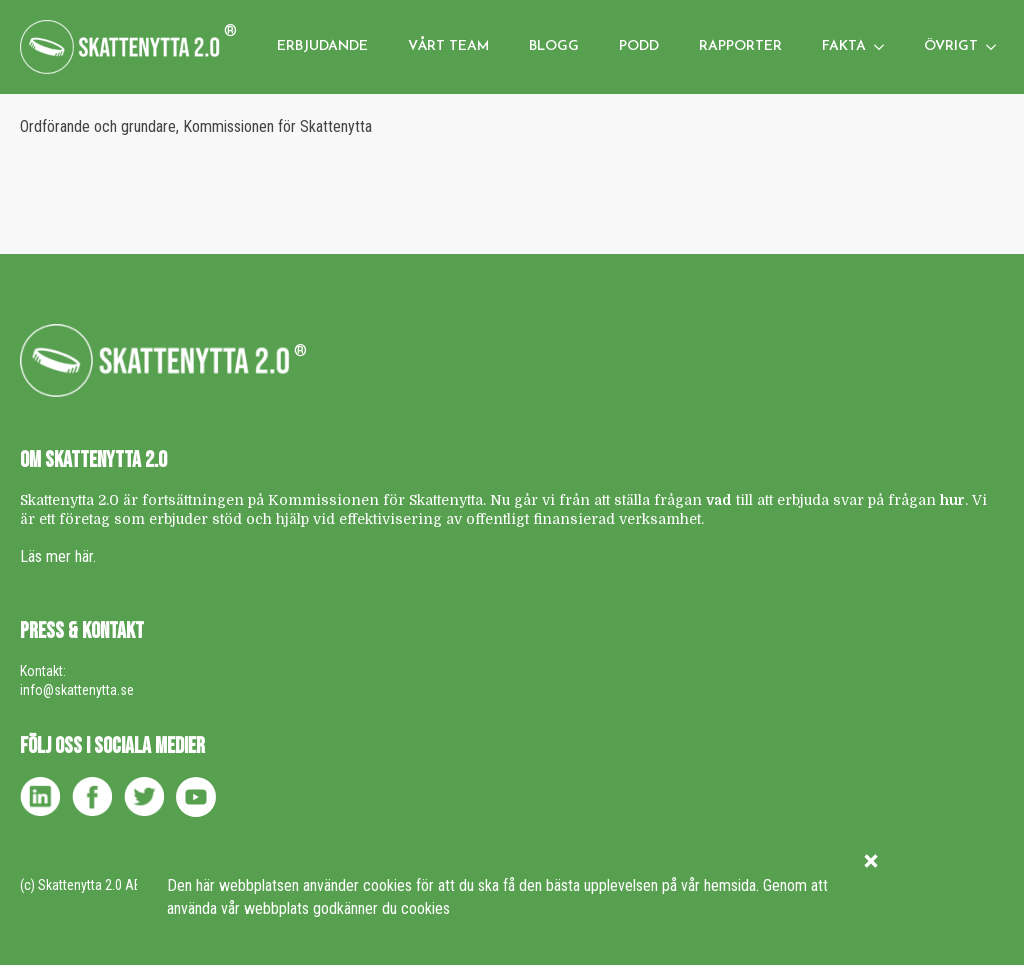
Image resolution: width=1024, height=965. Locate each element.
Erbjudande (322, 46)
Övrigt (951, 46)
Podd (639, 46)
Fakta (844, 46)
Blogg (554, 46)
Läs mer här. (58, 556)
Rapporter (740, 46)
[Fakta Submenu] (885, 47)
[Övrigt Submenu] (997, 47)
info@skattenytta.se (77, 690)
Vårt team (448, 46)
